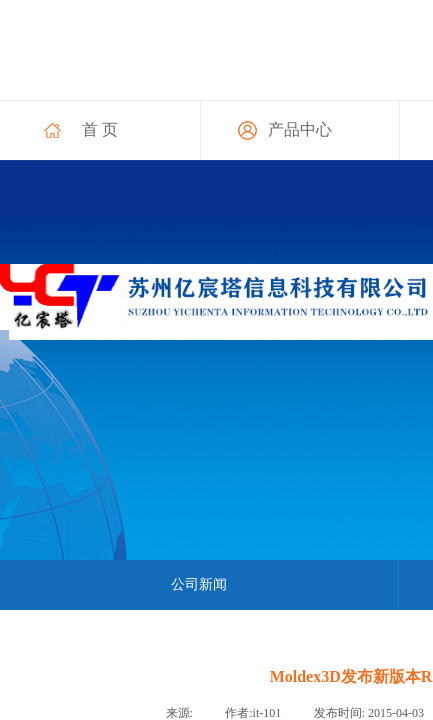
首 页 (100, 129)
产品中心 (300, 129)
